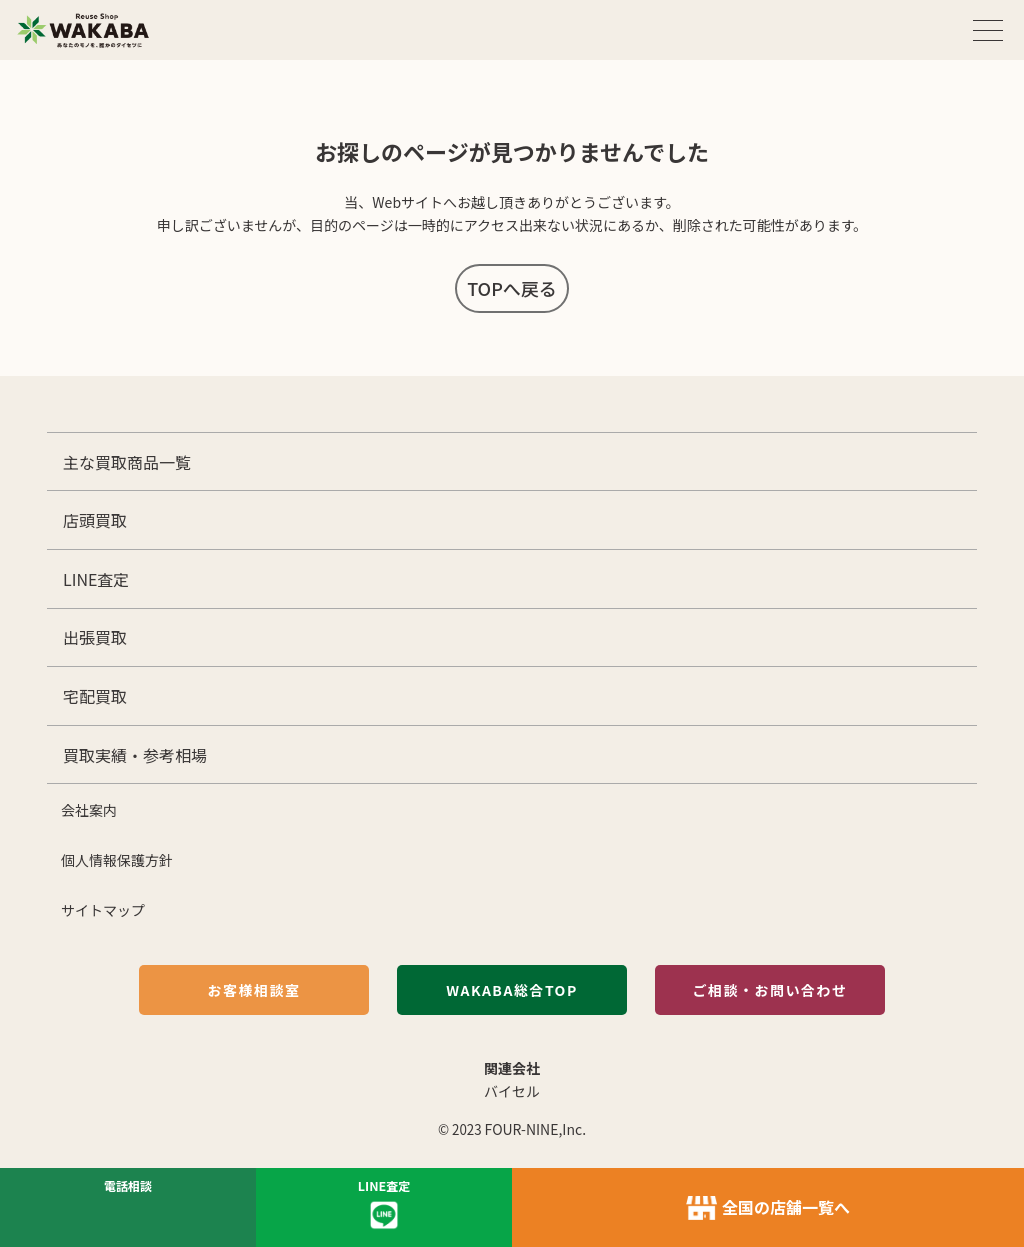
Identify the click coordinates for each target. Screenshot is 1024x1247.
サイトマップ (103, 910)
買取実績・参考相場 (135, 755)
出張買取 (95, 637)
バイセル (512, 1091)
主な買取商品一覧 (127, 462)
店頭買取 (95, 520)
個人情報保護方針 (117, 860)
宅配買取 (95, 696)
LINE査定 (96, 579)
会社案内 (89, 810)
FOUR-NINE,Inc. (535, 1129)
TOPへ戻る (512, 288)
